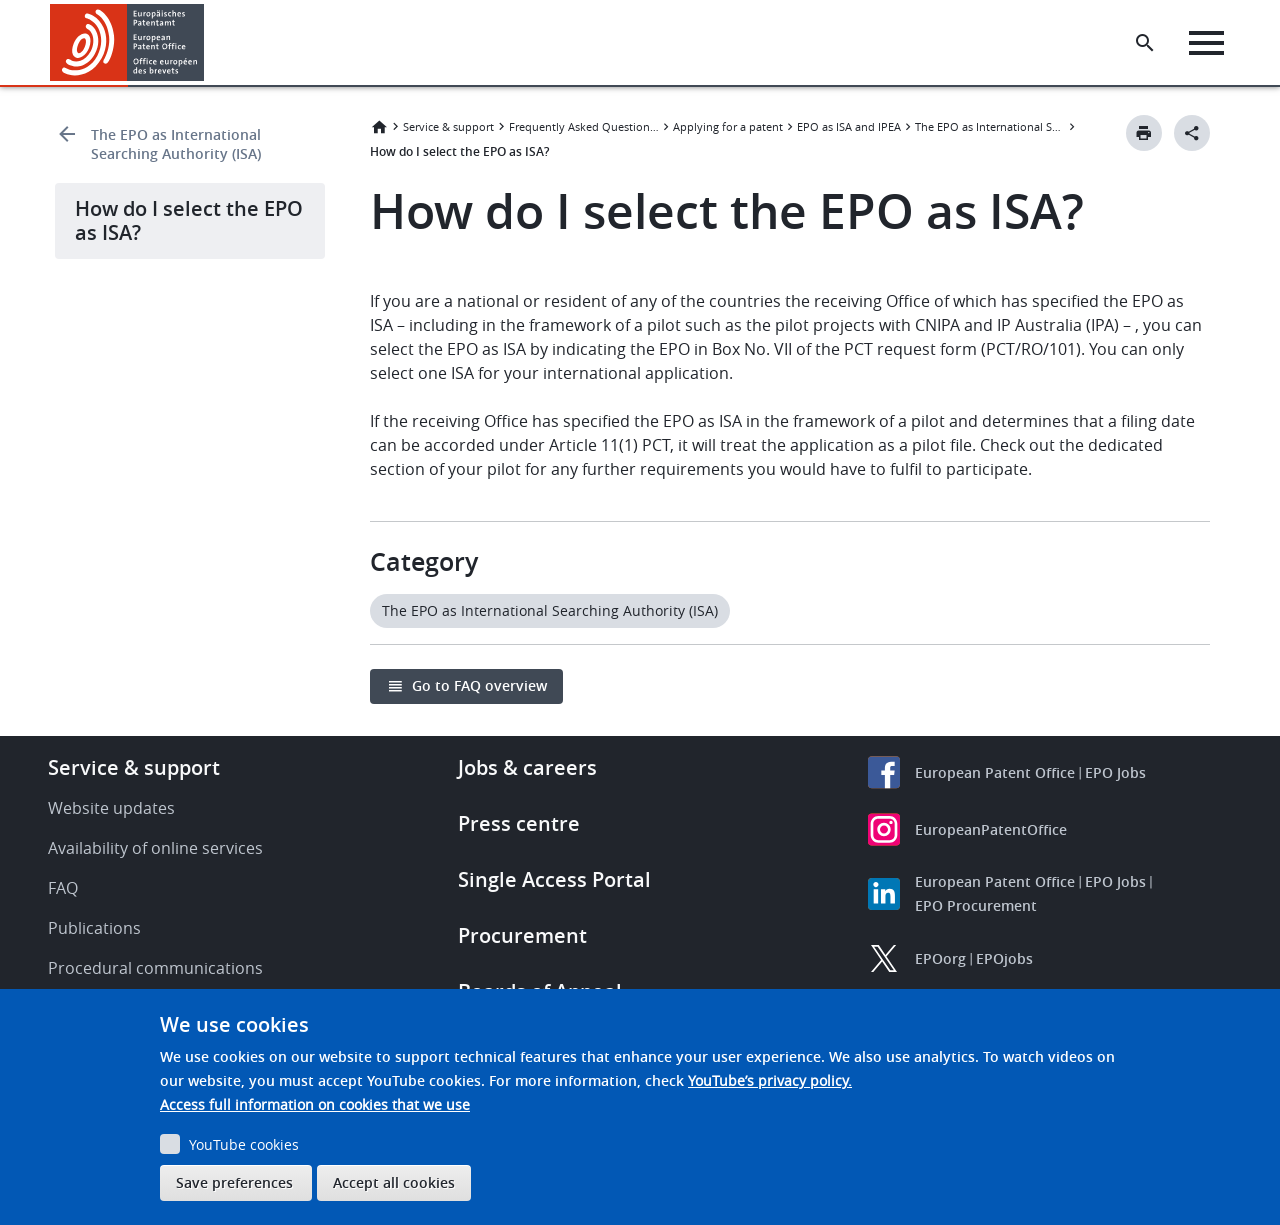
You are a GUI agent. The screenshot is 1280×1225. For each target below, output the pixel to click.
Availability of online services (155, 848)
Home (379, 127)
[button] (207, 43)
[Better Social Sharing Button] (1192, 133)
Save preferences (234, 1182)
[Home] (127, 42)
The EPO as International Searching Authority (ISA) (176, 144)
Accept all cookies (394, 1182)
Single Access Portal (554, 879)
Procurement (522, 935)
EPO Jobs (1115, 772)
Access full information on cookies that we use (315, 1104)
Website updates (111, 808)
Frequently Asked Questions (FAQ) (584, 126)
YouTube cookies (244, 1144)
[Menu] (1206, 43)
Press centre (519, 823)
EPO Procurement (976, 905)
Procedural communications (155, 968)
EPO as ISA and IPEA (849, 126)
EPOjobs (1004, 958)
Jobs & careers (527, 767)
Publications (94, 928)
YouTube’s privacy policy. (770, 1080)
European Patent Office (995, 772)
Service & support (448, 126)
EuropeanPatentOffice (991, 829)
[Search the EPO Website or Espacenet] (1145, 43)
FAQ (63, 888)
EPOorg (940, 958)
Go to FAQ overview (479, 685)
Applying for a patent (728, 126)
